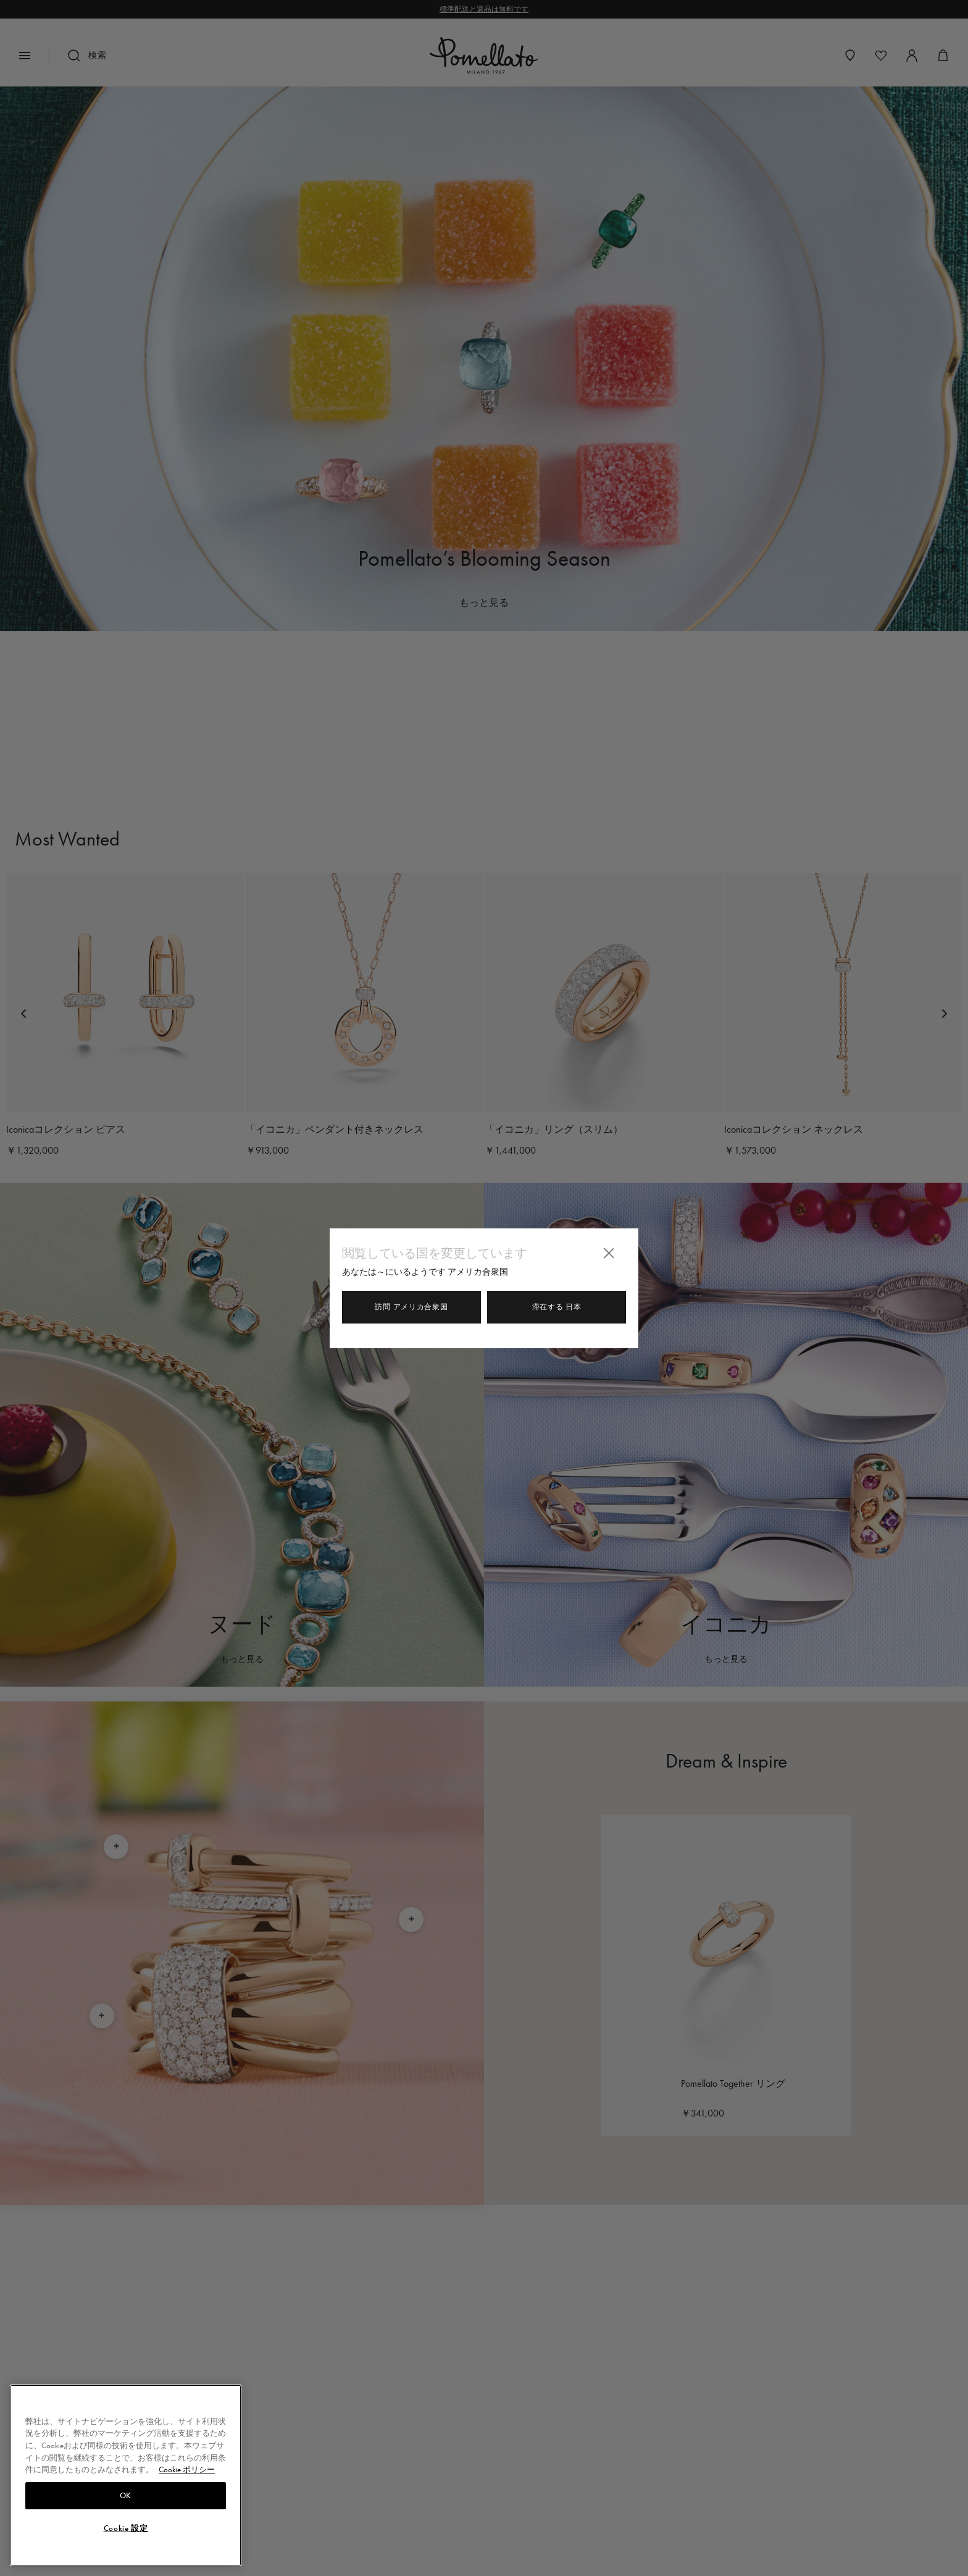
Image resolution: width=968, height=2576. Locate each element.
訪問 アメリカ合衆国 (411, 1307)
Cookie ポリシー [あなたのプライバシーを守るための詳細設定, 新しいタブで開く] (187, 2469)
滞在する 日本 (557, 1307)
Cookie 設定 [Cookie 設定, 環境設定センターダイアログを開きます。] (126, 2528)
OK (125, 2496)
